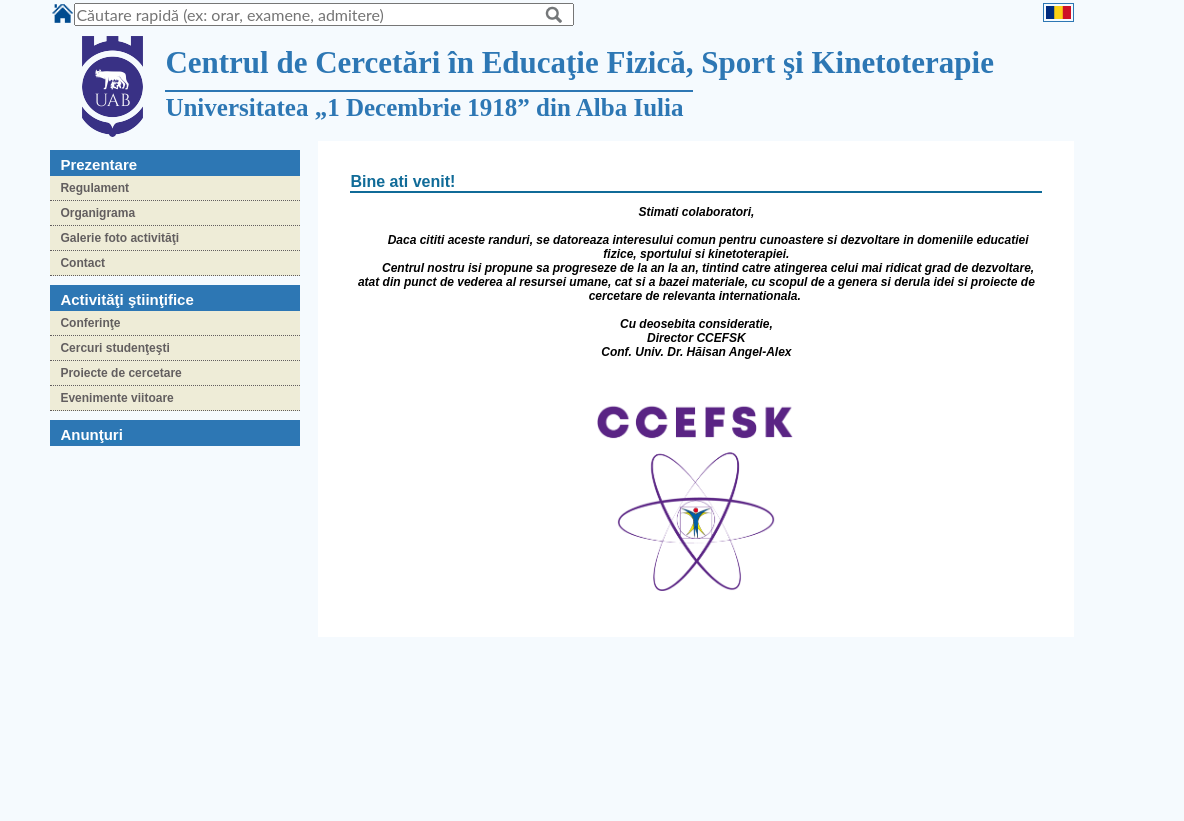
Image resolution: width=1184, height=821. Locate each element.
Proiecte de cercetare (120, 373)
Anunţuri (91, 434)
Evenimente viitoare (116, 398)
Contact (82, 263)
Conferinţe (90, 323)
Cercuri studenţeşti (114, 348)
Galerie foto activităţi (119, 238)
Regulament (94, 188)
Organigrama (97, 213)
